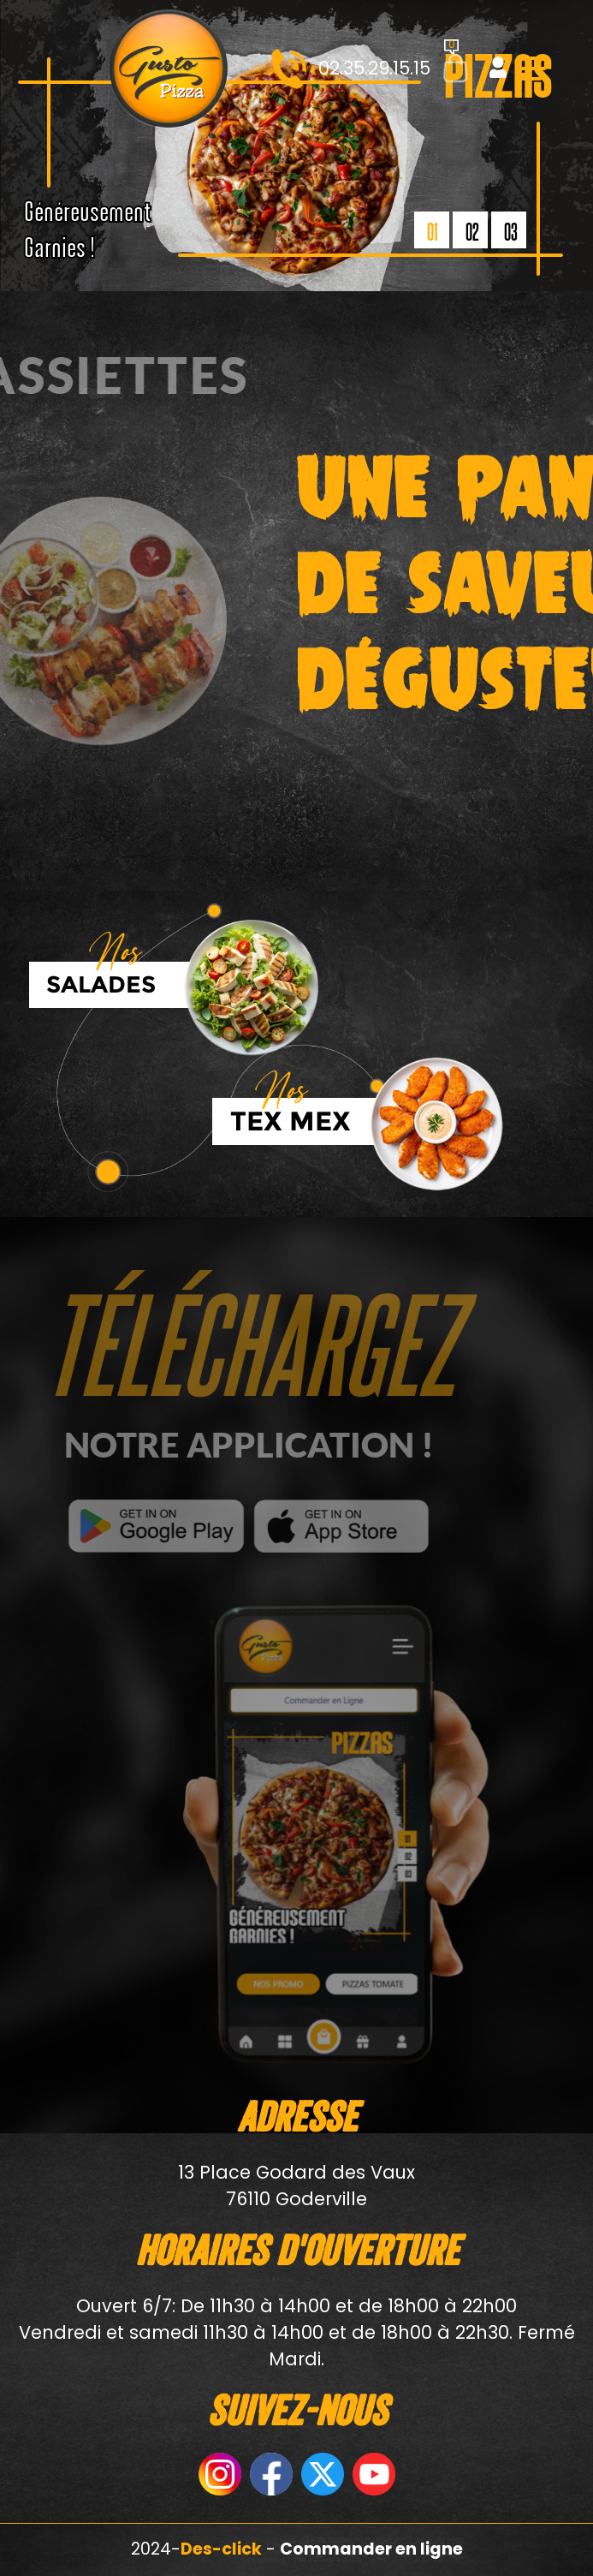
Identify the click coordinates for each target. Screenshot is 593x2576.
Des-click (221, 2549)
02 (472, 231)
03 (511, 231)
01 (432, 231)
